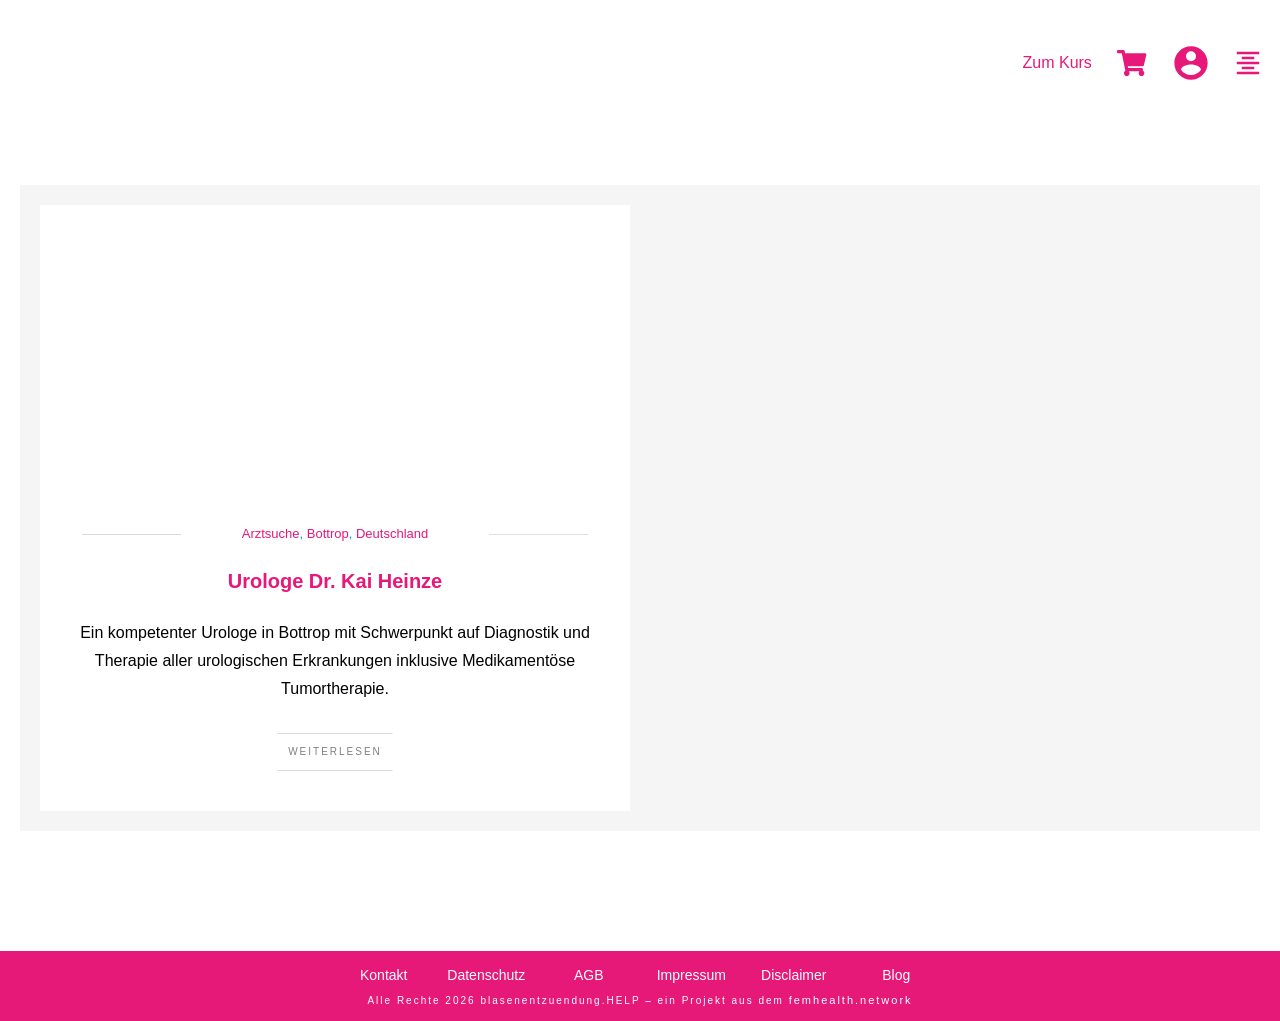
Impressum (691, 975)
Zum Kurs (1057, 62)
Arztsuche (271, 533)
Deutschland (392, 533)
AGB (589, 975)
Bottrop (328, 533)
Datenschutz (486, 975)
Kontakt (383, 975)
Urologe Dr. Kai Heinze (335, 581)
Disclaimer (793, 975)
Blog (896, 975)
